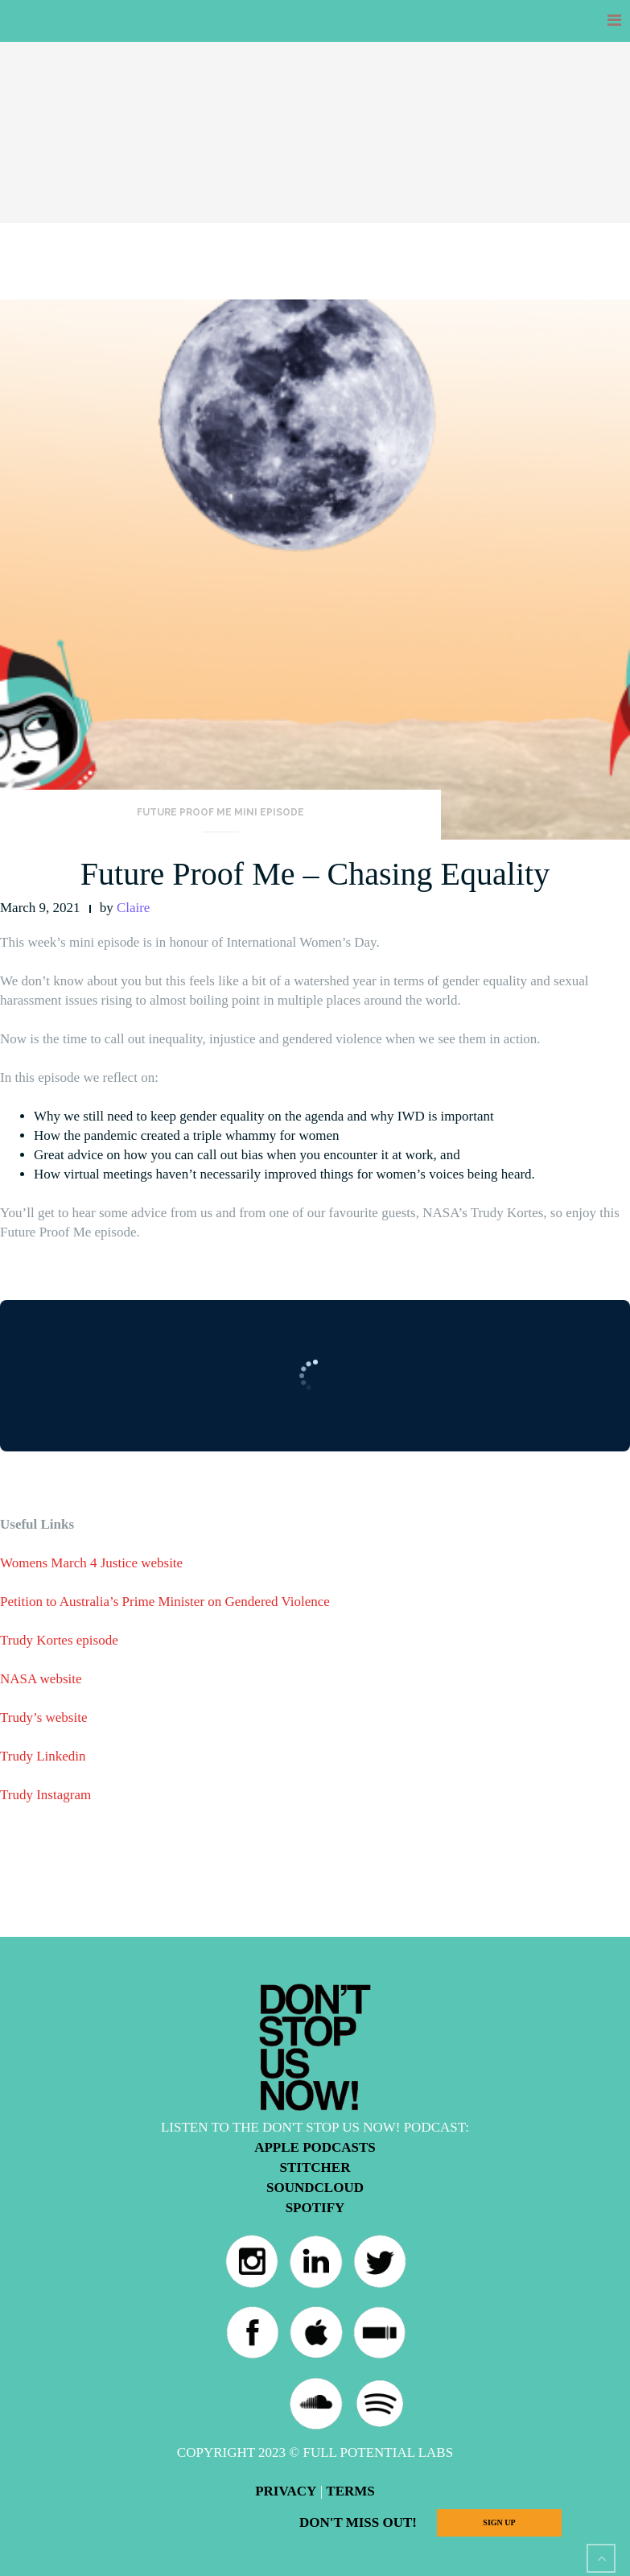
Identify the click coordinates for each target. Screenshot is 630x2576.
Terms (350, 2491)
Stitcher (315, 2167)
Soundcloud (315, 2187)
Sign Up (499, 2522)
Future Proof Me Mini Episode (220, 812)
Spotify (315, 2207)
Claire (133, 907)
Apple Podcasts (315, 2147)
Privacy (285, 2491)
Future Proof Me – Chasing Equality (315, 874)
